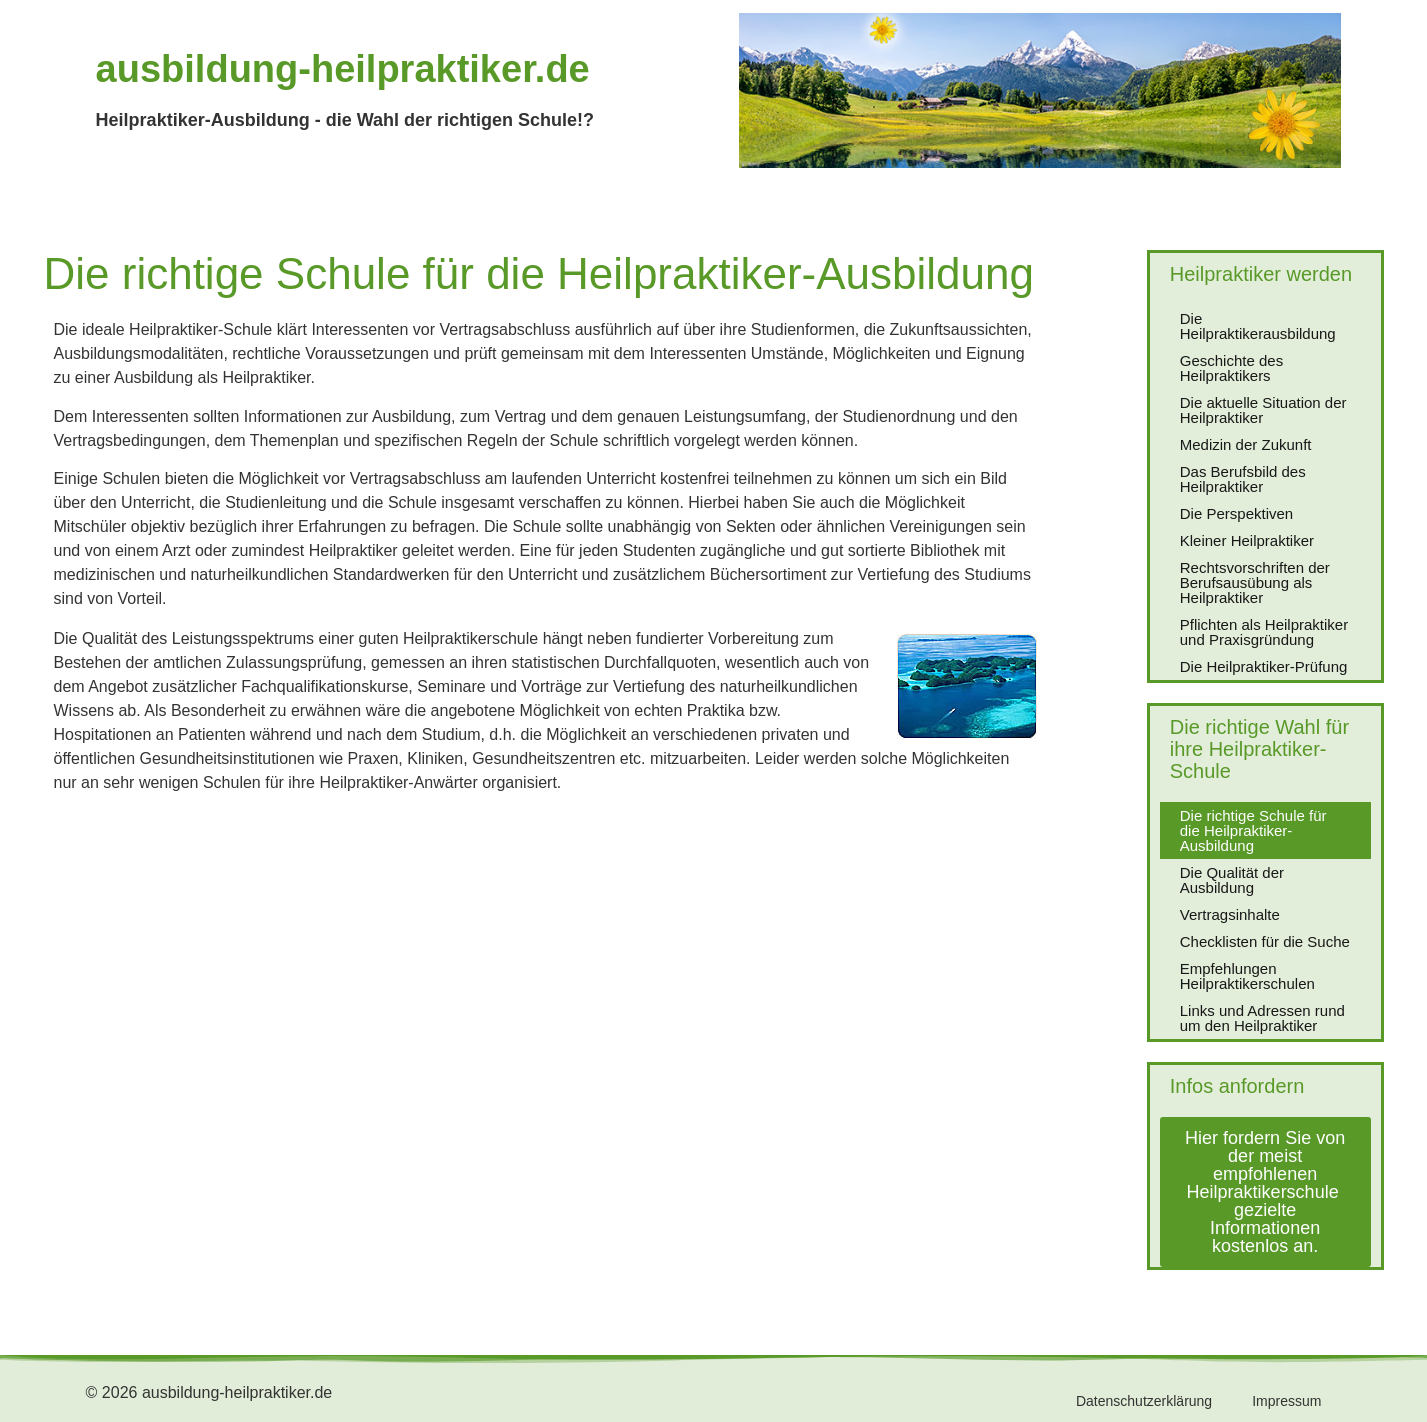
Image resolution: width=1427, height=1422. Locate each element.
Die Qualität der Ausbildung (1232, 880)
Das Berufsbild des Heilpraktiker (1243, 479)
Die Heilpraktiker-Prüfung (1264, 666)
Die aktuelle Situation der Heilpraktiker (1263, 410)
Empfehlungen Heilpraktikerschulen (1247, 976)
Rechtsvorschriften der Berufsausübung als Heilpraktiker (1255, 582)
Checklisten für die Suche (1265, 941)
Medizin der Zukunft (1246, 444)
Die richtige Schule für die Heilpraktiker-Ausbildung (1253, 830)
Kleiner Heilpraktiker (1247, 540)
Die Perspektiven (1236, 513)
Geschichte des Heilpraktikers (1231, 368)
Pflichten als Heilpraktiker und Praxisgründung (1264, 632)
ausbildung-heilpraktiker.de (343, 69)
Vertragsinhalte (1230, 914)
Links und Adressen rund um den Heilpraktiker (1262, 1018)
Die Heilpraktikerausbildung (1258, 326)
